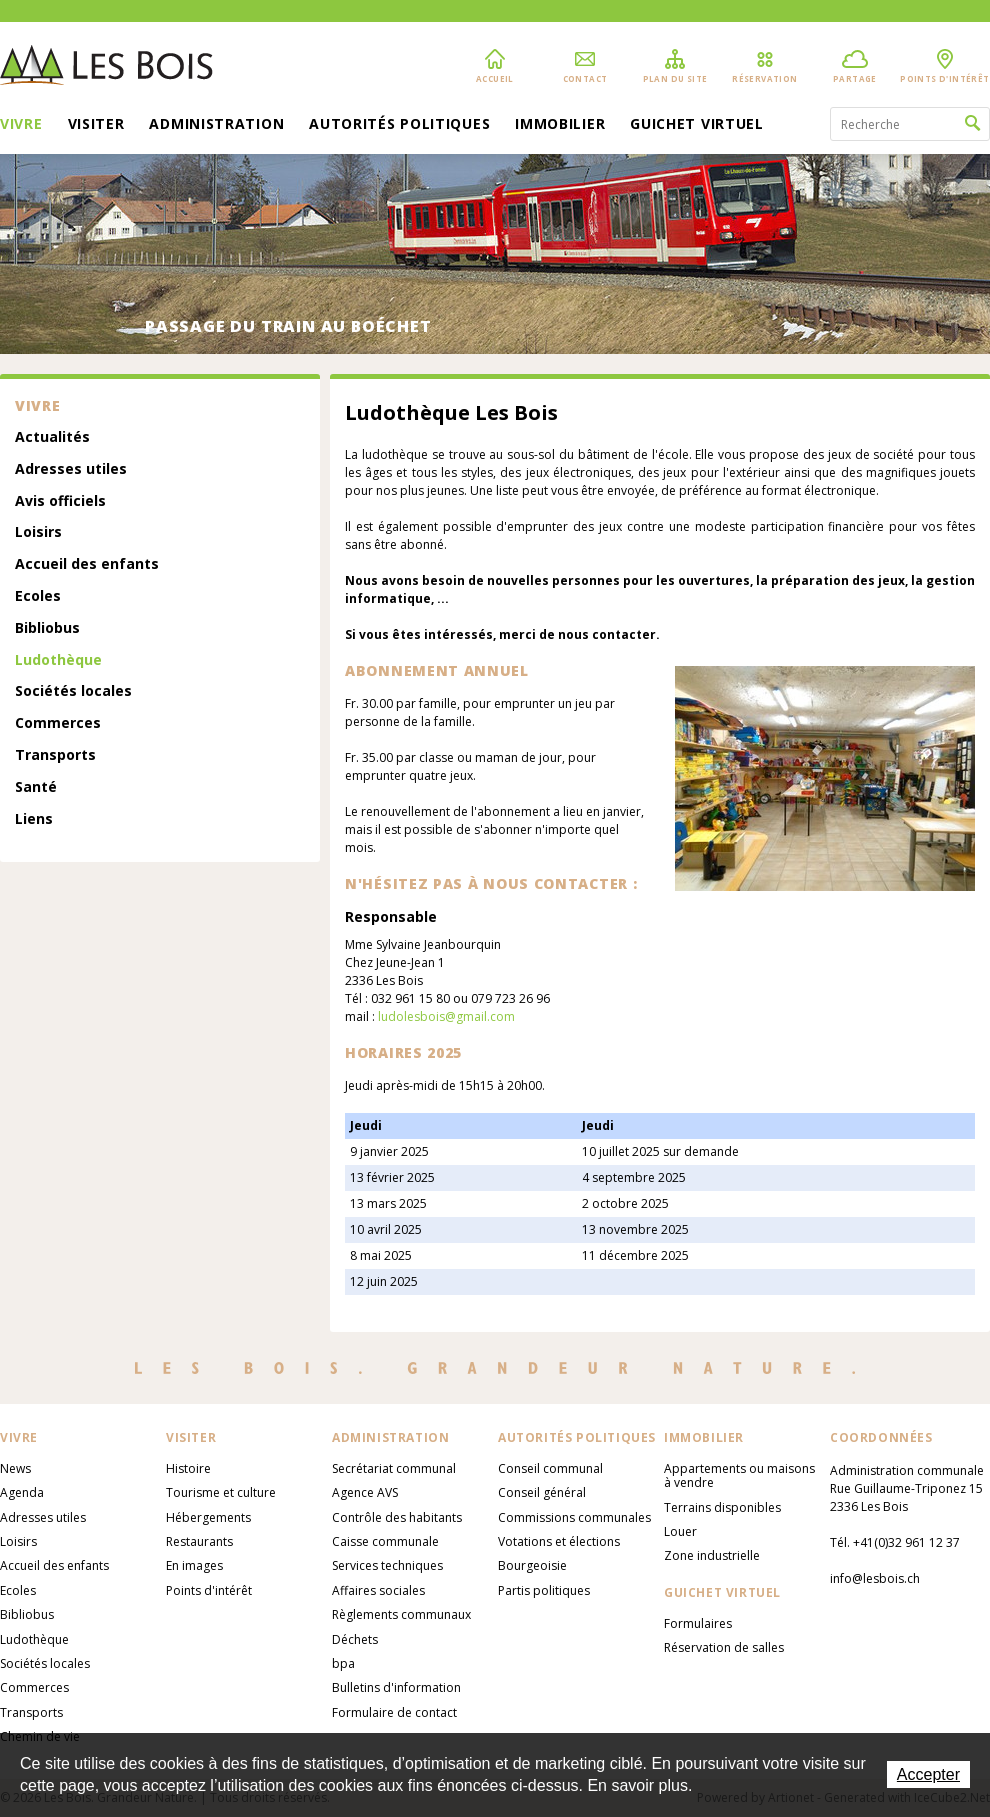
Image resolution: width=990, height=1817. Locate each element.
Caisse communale (385, 1541)
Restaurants (199, 1541)
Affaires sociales (378, 1590)
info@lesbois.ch (875, 1578)
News (15, 1468)
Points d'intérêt (209, 1590)
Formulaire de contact (394, 1712)
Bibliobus (47, 628)
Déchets (355, 1639)
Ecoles (38, 596)
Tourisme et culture (221, 1492)
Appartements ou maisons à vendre (739, 1475)
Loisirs (38, 532)
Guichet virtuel (697, 125)
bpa (343, 1663)
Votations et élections (559, 1541)
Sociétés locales (73, 691)
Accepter (928, 1774)
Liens (34, 819)
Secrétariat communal (394, 1468)
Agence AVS (365, 1492)
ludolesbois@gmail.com (446, 1016)
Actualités (52, 437)
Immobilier (560, 125)
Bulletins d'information (396, 1687)
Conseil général (542, 1492)
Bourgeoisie (532, 1565)
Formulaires (698, 1623)
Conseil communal (550, 1468)
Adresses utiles (71, 469)
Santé (36, 787)
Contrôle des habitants (397, 1517)
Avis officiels (60, 501)
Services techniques (387, 1565)
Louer (680, 1531)
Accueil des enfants (87, 564)
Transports (55, 755)
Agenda (22, 1492)
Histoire (188, 1468)
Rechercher (972, 124)
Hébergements (208, 1517)
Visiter (96, 125)
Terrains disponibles (722, 1507)
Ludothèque (58, 660)
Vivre (21, 125)
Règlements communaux (401, 1614)
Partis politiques (544, 1590)
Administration (216, 125)
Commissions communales (574, 1517)
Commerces (58, 723)
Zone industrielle (712, 1555)
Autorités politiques (399, 125)
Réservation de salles (724, 1647)
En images (194, 1565)
